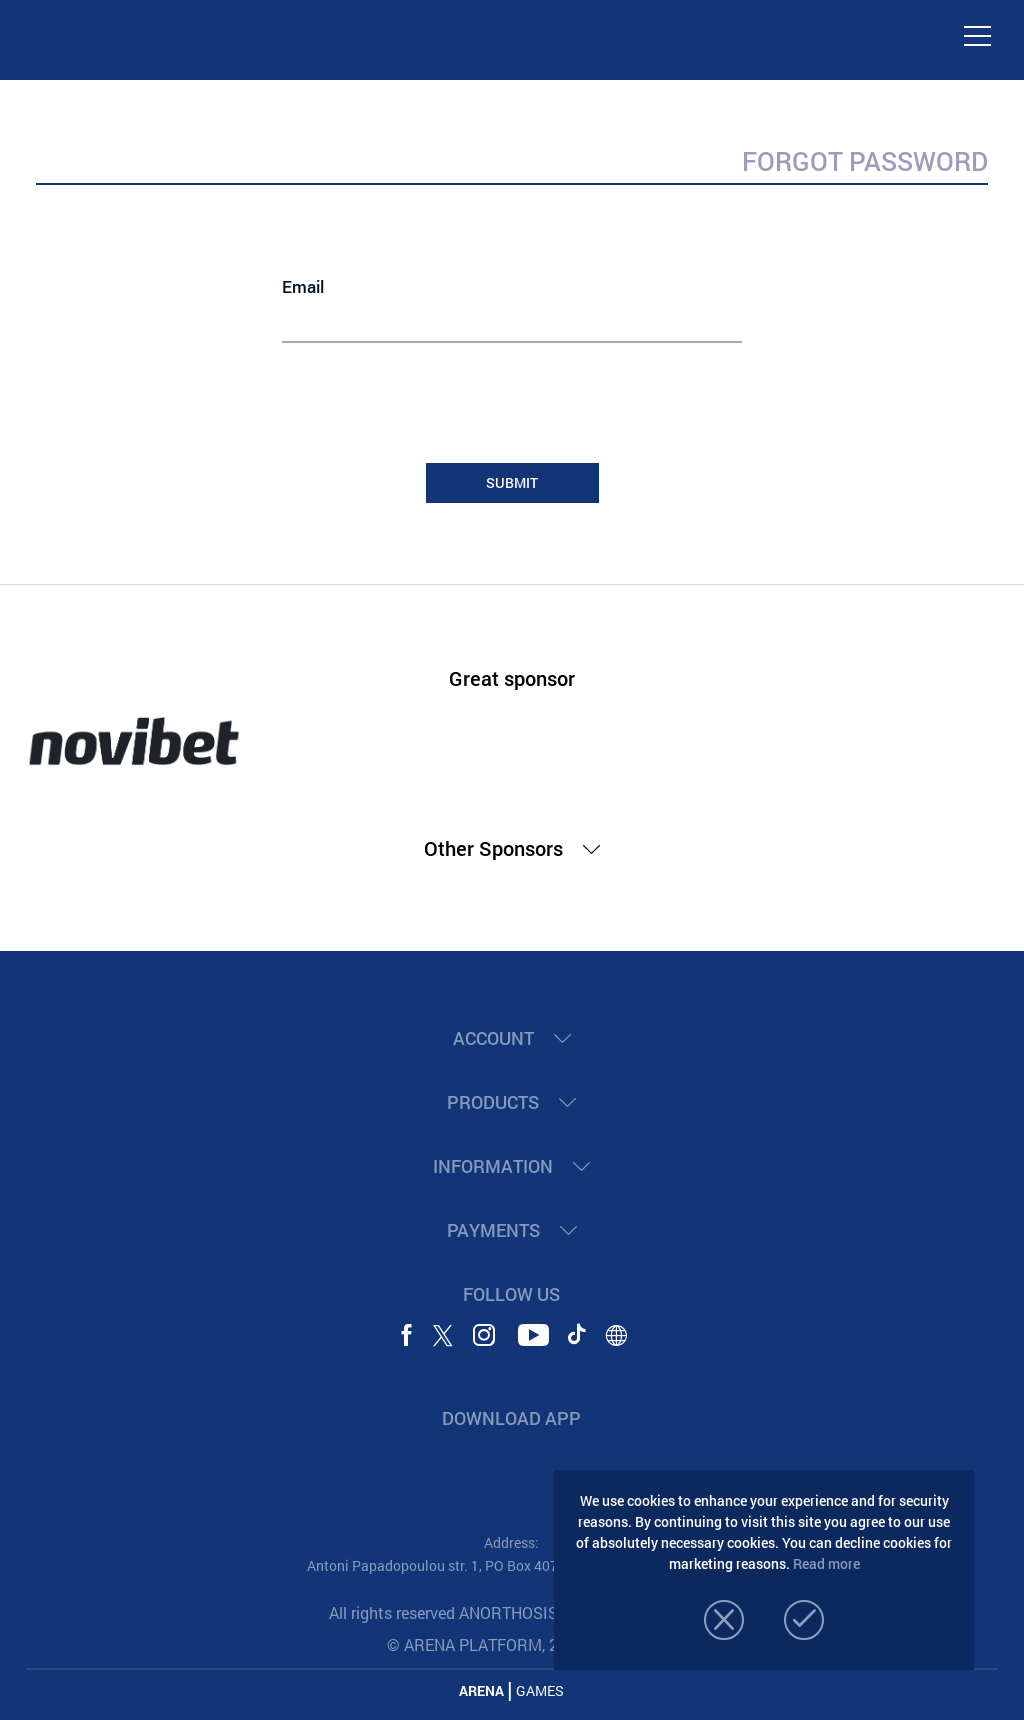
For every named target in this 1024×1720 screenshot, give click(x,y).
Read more (826, 1563)
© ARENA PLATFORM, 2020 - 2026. (512, 1644)
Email (303, 286)
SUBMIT (512, 482)
